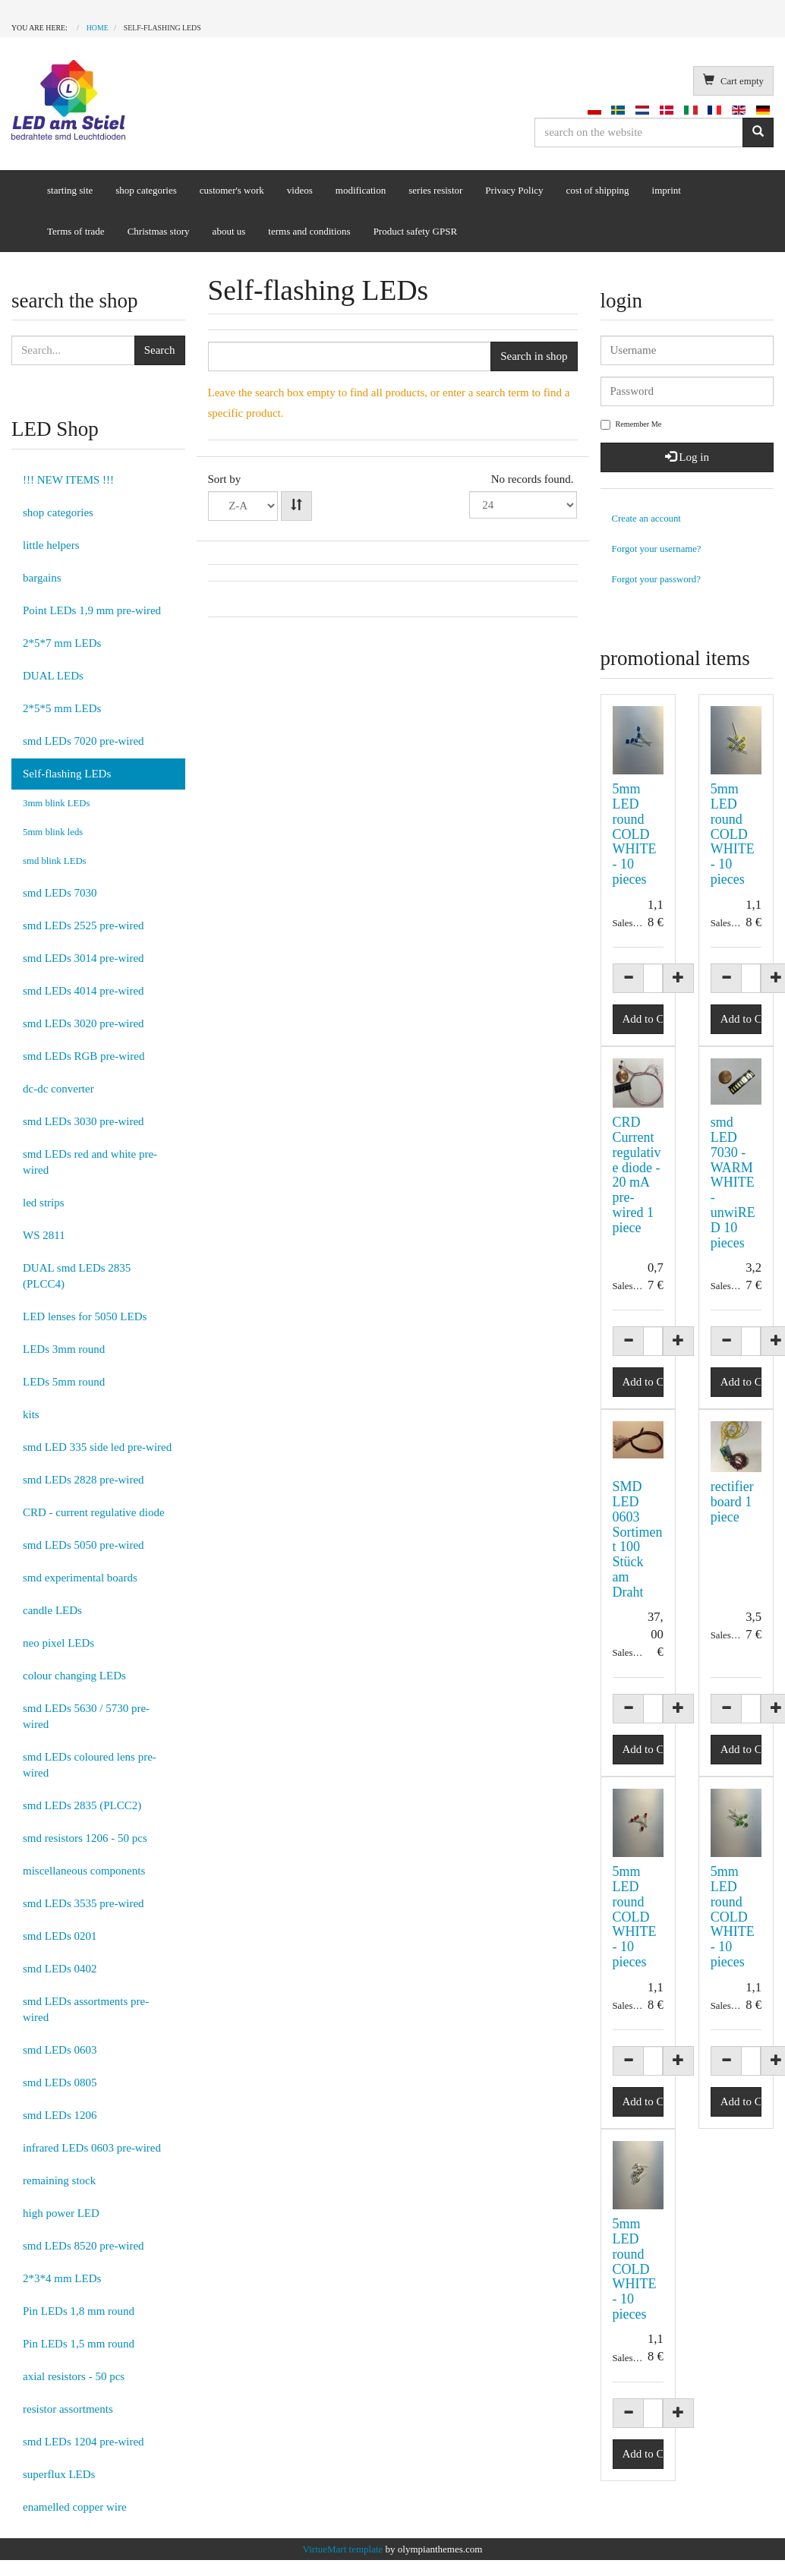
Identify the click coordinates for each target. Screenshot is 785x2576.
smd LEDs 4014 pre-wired (83, 991)
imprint (666, 190)
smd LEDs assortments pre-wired (86, 2009)
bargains (42, 578)
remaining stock (59, 2180)
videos (300, 190)
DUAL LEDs (53, 676)
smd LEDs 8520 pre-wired (83, 2246)
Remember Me (631, 425)
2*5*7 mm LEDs (62, 643)
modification (361, 190)
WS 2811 (44, 1235)
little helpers (51, 545)
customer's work (232, 190)
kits (31, 1414)
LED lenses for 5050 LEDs (85, 1316)
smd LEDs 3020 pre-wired (83, 1023)
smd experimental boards (80, 1578)
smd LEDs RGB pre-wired (83, 1056)
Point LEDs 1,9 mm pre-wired (92, 610)
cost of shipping (597, 190)
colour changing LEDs (74, 1676)
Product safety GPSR (416, 231)
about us (229, 231)
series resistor (435, 190)
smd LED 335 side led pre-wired (97, 1447)
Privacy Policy (514, 190)
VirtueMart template (343, 2549)
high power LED (61, 2213)
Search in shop (533, 356)
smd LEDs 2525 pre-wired (83, 925)
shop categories (146, 190)
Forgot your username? (656, 549)
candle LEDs (52, 1610)
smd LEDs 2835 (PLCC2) (82, 1805)
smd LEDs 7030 (60, 893)
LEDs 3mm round (64, 1349)
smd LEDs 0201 (60, 1936)
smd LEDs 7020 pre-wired (83, 741)
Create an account (646, 518)
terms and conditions (309, 231)
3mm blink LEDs (56, 803)
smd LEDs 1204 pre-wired (83, 2442)
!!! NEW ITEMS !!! (68, 480)
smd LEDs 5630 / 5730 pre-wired (86, 1716)
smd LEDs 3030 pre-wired (83, 1121)
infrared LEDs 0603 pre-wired (92, 2148)
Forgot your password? (656, 579)
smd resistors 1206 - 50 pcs (85, 1838)
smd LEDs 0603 (60, 2050)
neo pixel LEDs (58, 1643)
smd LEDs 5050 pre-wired (83, 1545)
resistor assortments (68, 2409)
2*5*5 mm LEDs (62, 708)
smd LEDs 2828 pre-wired (83, 1480)
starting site (70, 190)
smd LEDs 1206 (60, 2115)
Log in (687, 457)
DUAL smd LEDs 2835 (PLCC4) (77, 1276)
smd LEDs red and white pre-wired (90, 1162)
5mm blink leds (53, 832)
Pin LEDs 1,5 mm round (78, 2344)
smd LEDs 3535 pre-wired (83, 1903)
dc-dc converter (58, 1089)
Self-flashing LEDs (67, 774)
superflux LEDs (59, 2474)
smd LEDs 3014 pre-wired (83, 958)
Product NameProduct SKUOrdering (243, 506)
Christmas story (159, 231)
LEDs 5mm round (64, 1382)
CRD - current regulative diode (94, 1512)
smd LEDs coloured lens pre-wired (89, 1765)
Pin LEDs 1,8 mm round (78, 2311)
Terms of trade (76, 231)
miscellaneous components (84, 1871)
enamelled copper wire (75, 2507)
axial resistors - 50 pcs (74, 2376)
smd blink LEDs (55, 861)
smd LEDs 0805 (60, 2082)
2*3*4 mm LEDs (62, 2278)
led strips (44, 1203)
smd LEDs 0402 (60, 1969)
